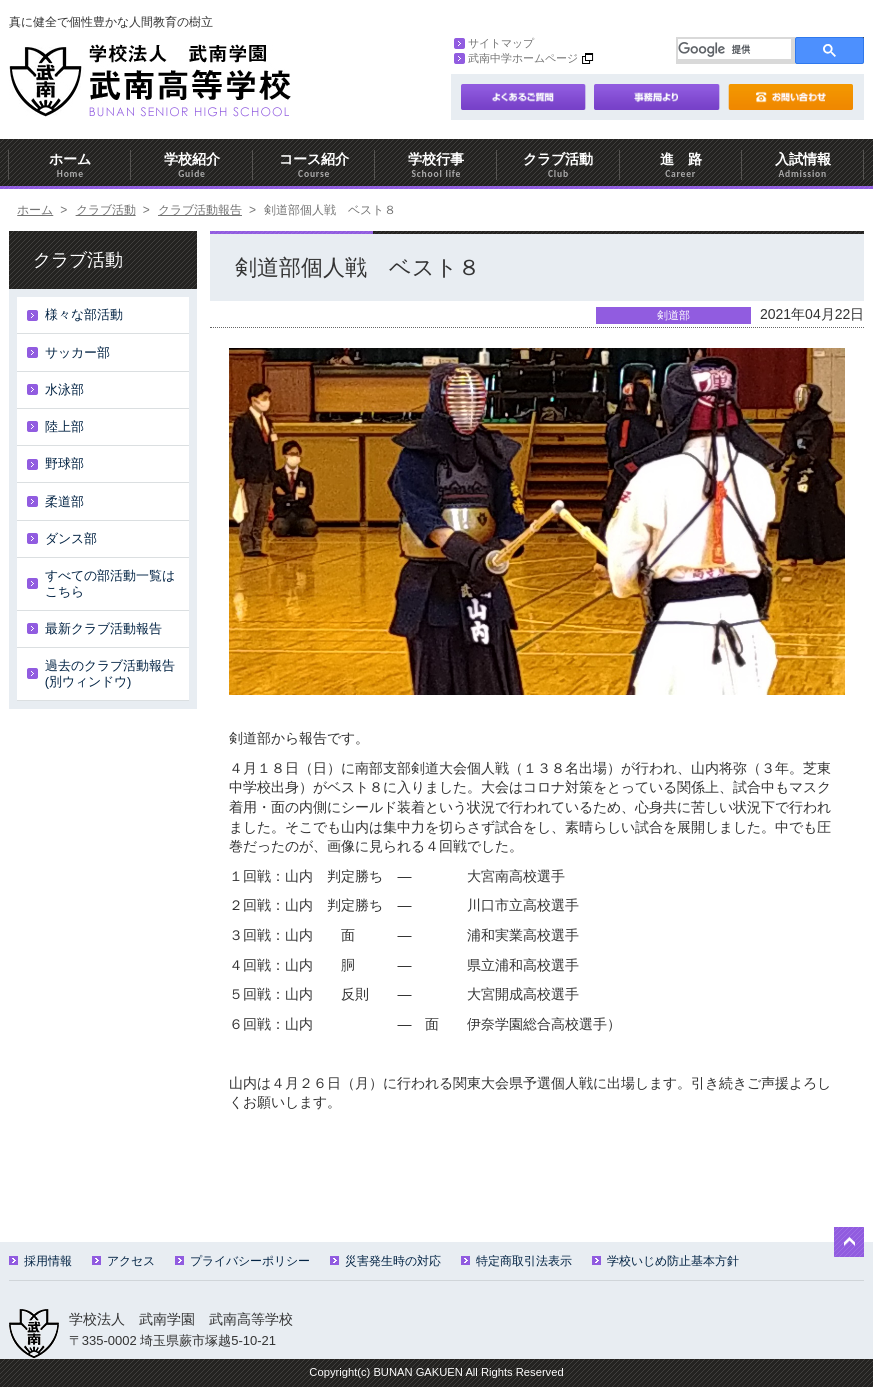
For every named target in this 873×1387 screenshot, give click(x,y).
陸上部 (64, 426)
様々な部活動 (84, 314)
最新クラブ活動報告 (103, 628)
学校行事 (436, 165)
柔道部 (64, 501)
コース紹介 (314, 165)
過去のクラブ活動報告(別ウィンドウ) (110, 673)
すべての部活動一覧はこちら (110, 583)
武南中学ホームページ (516, 58)
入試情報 (803, 165)
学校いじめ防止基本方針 (665, 1261)
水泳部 (64, 389)
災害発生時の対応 (385, 1261)
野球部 (64, 463)
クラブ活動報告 (200, 210)
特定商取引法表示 (516, 1261)
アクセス (123, 1261)
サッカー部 (77, 352)
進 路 (681, 165)
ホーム (70, 165)
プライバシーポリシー (242, 1261)
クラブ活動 (558, 165)
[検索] (734, 49)
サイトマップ (494, 43)
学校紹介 (192, 165)
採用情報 (40, 1261)
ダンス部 (71, 538)
